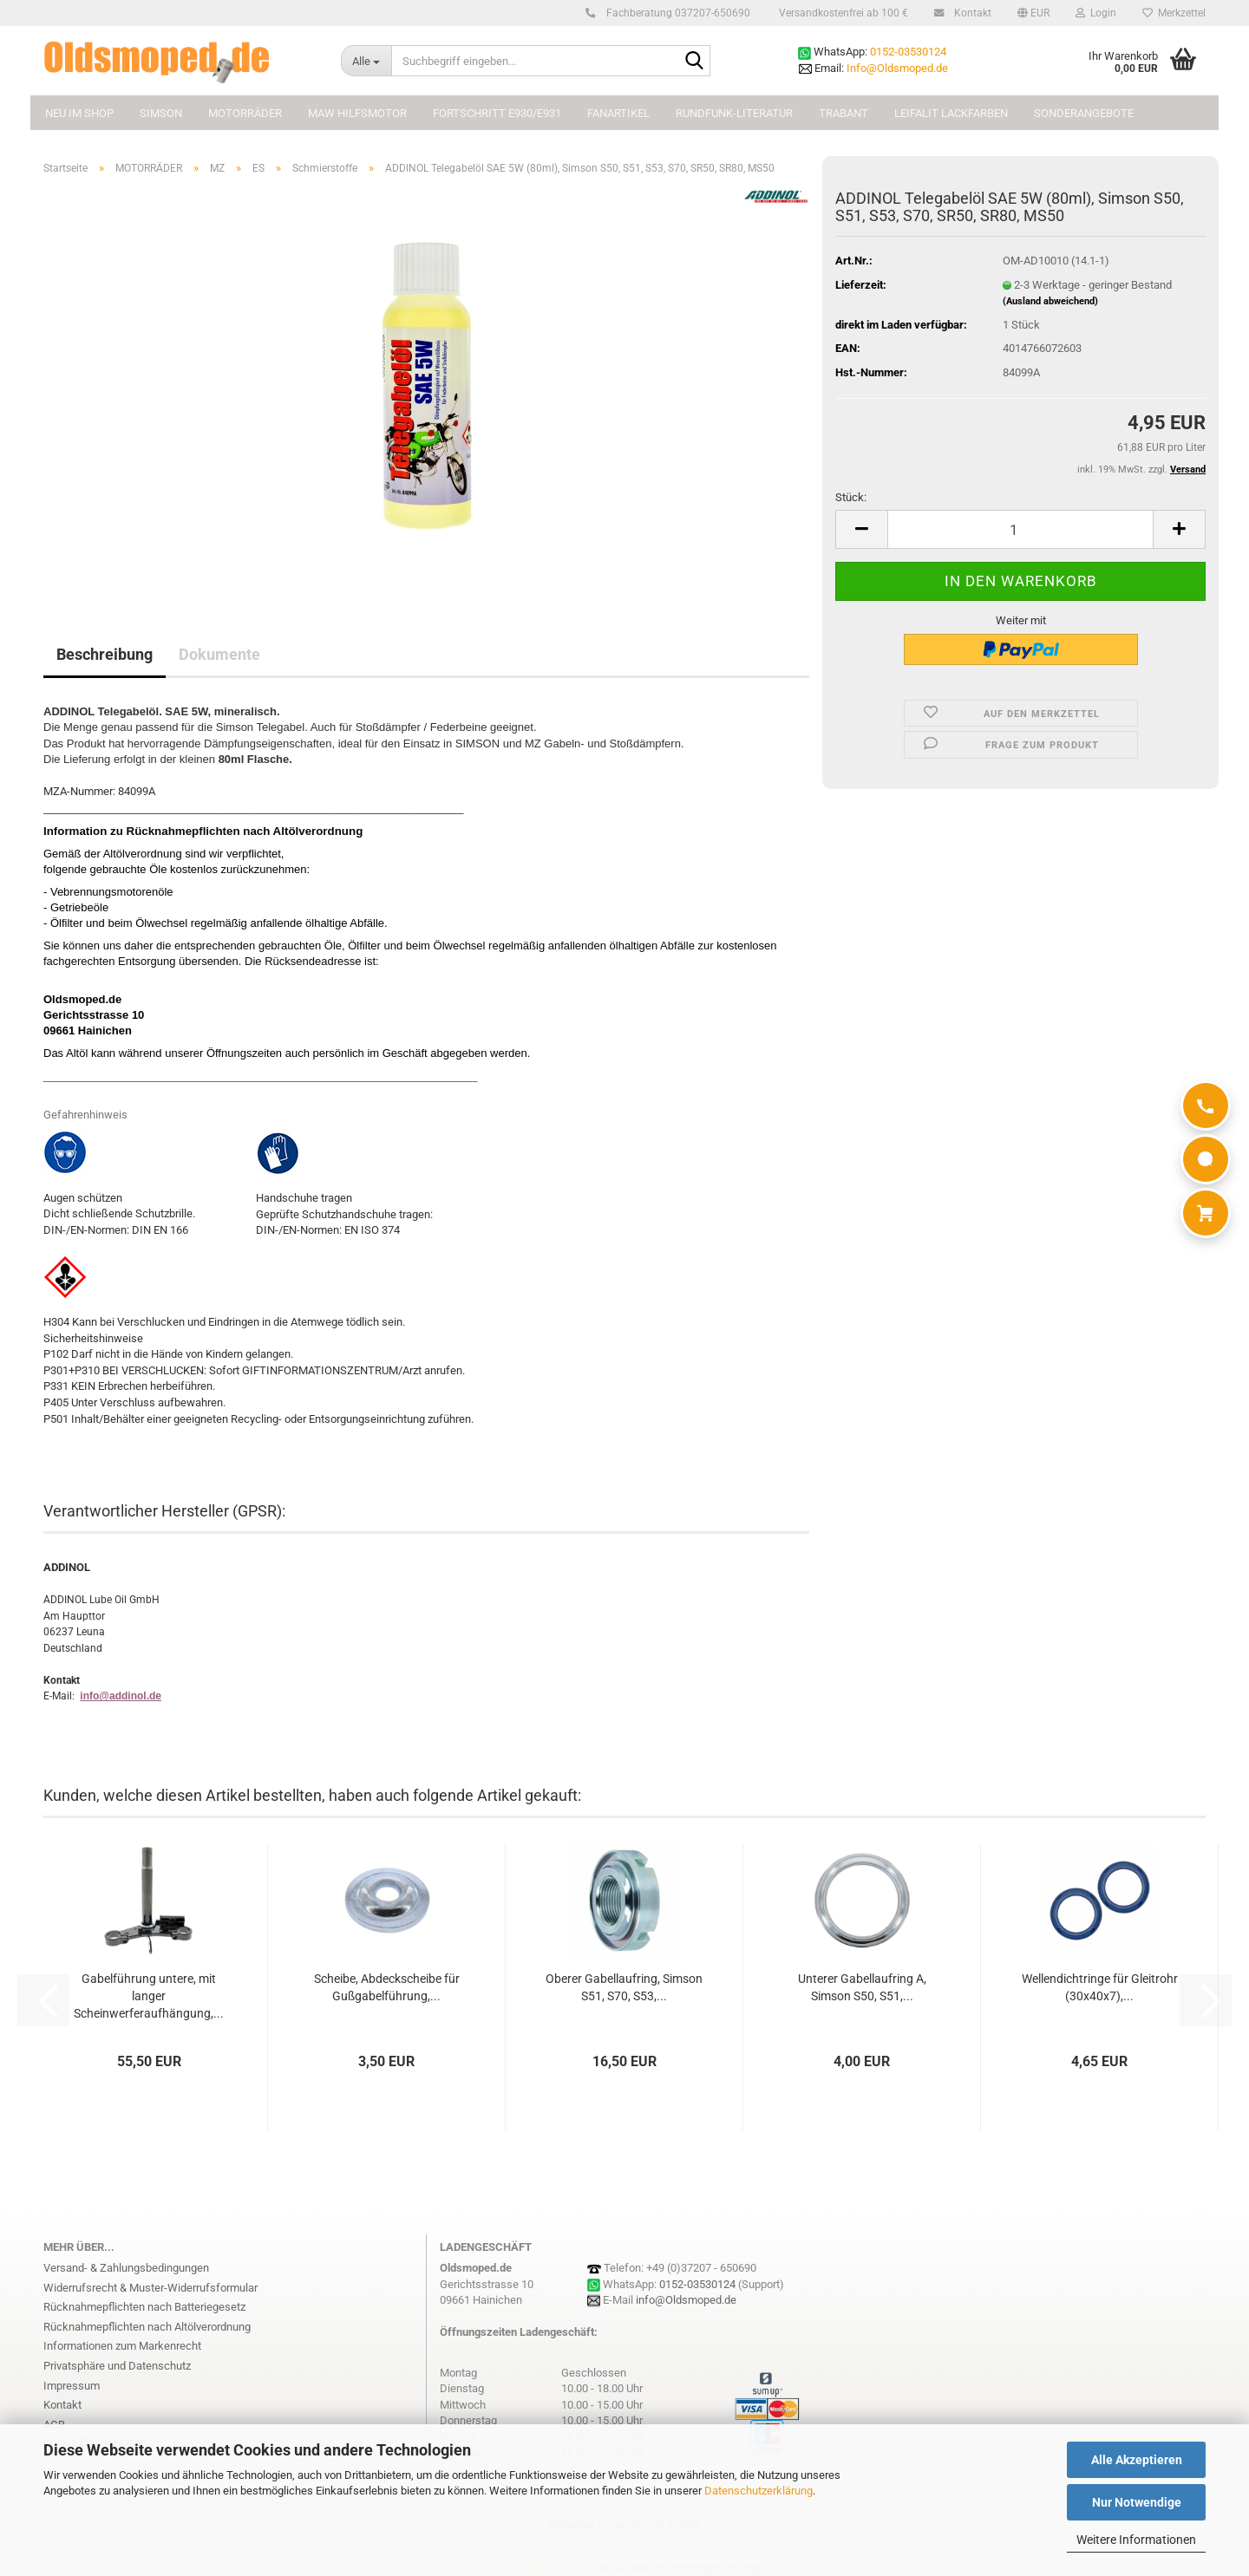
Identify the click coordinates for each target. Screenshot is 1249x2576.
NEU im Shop (79, 113)
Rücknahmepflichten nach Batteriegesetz (144, 2306)
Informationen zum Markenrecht (122, 2345)
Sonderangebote (1084, 113)
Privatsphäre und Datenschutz (117, 2365)
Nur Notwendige (1136, 2502)
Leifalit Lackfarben (951, 113)
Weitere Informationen (1136, 2540)
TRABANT (843, 113)
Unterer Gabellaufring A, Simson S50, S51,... (862, 1987)
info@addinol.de (120, 1696)
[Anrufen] (1205, 1105)
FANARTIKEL (618, 113)
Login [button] (1096, 13)
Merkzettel (1174, 13)
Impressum (71, 2385)
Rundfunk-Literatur (734, 113)
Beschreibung (104, 654)
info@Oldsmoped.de (686, 2299)
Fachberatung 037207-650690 (675, 13)
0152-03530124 (908, 51)
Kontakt (970, 13)
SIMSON (161, 113)
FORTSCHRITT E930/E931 (497, 113)
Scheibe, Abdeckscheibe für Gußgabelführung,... (387, 1987)
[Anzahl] (1020, 529)
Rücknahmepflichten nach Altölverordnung (147, 2326)
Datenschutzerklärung (758, 2490)
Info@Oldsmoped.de (897, 68)
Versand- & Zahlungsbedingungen (126, 2267)
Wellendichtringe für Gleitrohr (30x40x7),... (1100, 1987)
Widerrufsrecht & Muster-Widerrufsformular (150, 2287)
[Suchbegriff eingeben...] (366, 60)
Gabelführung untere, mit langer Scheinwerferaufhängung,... (149, 1996)
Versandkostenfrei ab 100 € (842, 13)
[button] (1033, 13)
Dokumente (219, 654)
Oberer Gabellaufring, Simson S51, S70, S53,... (624, 1987)
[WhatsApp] (1205, 1159)
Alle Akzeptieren (1136, 2460)
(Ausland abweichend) (1050, 301)
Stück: (850, 497)
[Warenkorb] (1205, 1213)
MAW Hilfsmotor (357, 113)
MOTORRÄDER (245, 113)
